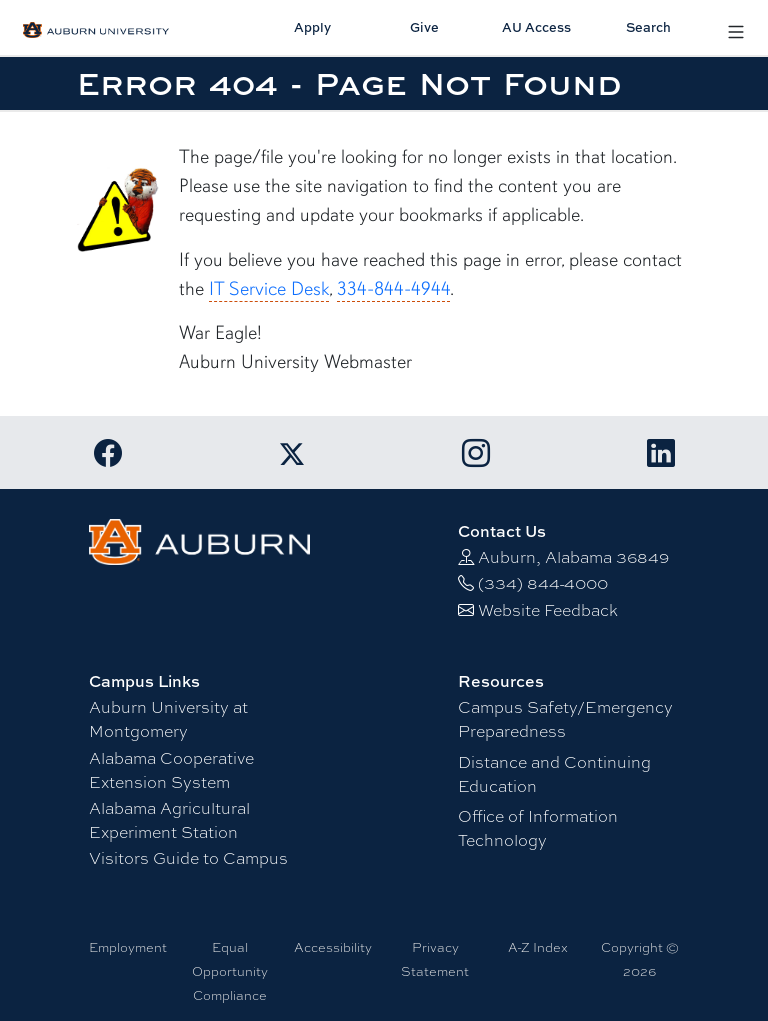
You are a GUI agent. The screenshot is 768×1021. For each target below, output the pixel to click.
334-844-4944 (393, 289)
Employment (128, 947)
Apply (312, 27)
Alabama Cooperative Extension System (171, 769)
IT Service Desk (269, 289)
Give (424, 27)
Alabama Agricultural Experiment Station (169, 819)
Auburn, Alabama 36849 (573, 556)
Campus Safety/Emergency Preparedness (565, 718)
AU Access (536, 27)
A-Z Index (538, 947)
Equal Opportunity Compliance (230, 971)
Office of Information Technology (538, 827)
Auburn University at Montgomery (168, 718)
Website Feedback (548, 609)
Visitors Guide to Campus (188, 857)
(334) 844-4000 (543, 582)
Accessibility (333, 947)
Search (648, 27)
